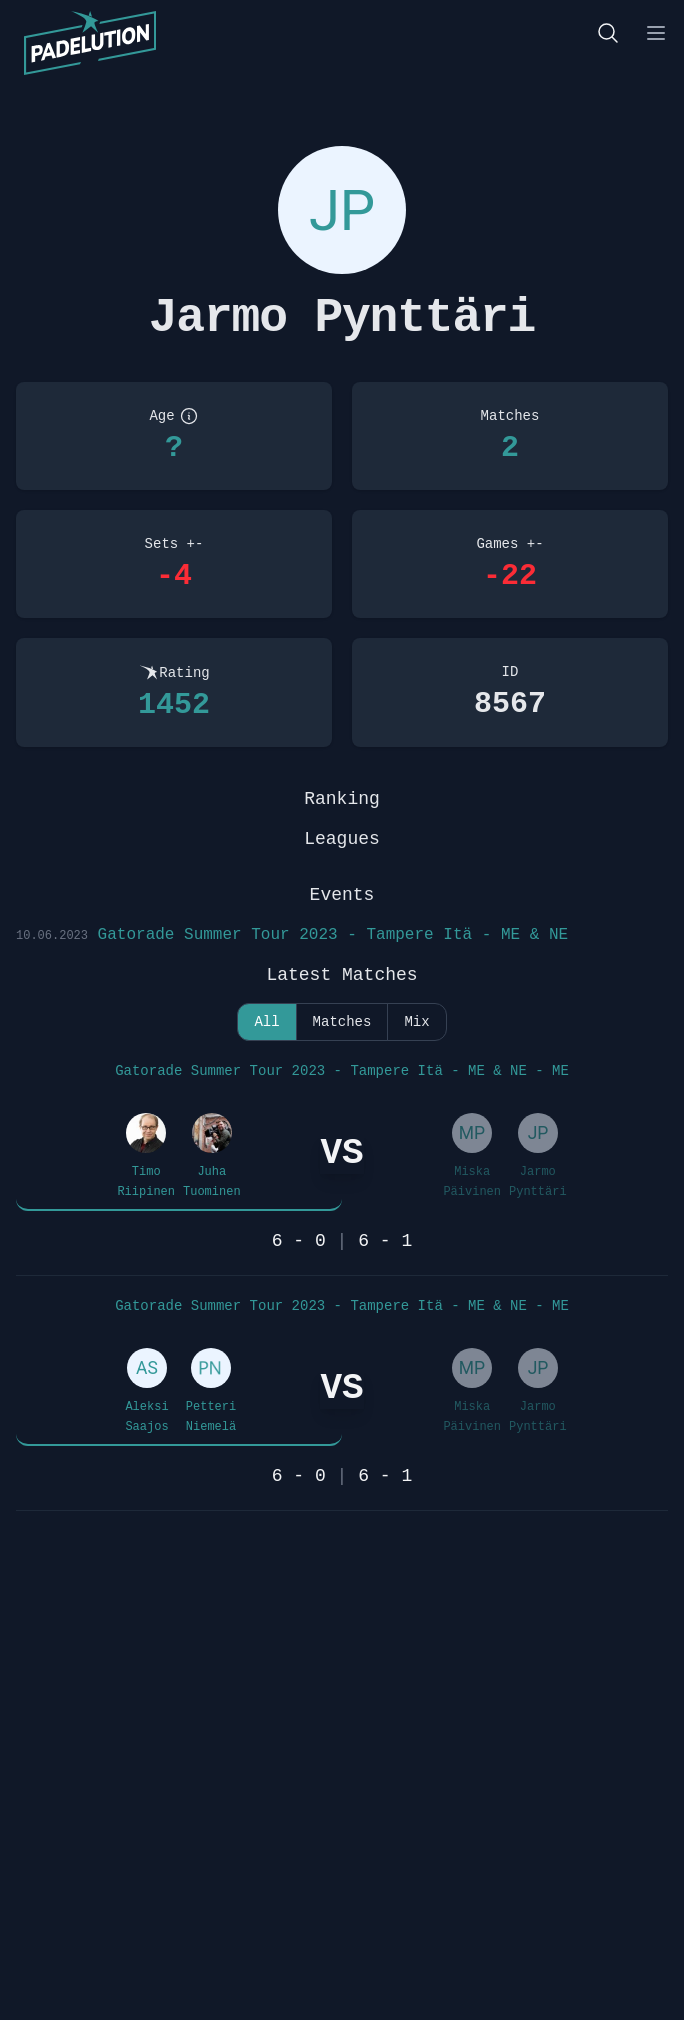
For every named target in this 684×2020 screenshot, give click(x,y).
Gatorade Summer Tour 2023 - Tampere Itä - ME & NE (292, 935)
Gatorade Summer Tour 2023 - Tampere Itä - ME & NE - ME (342, 1071)
